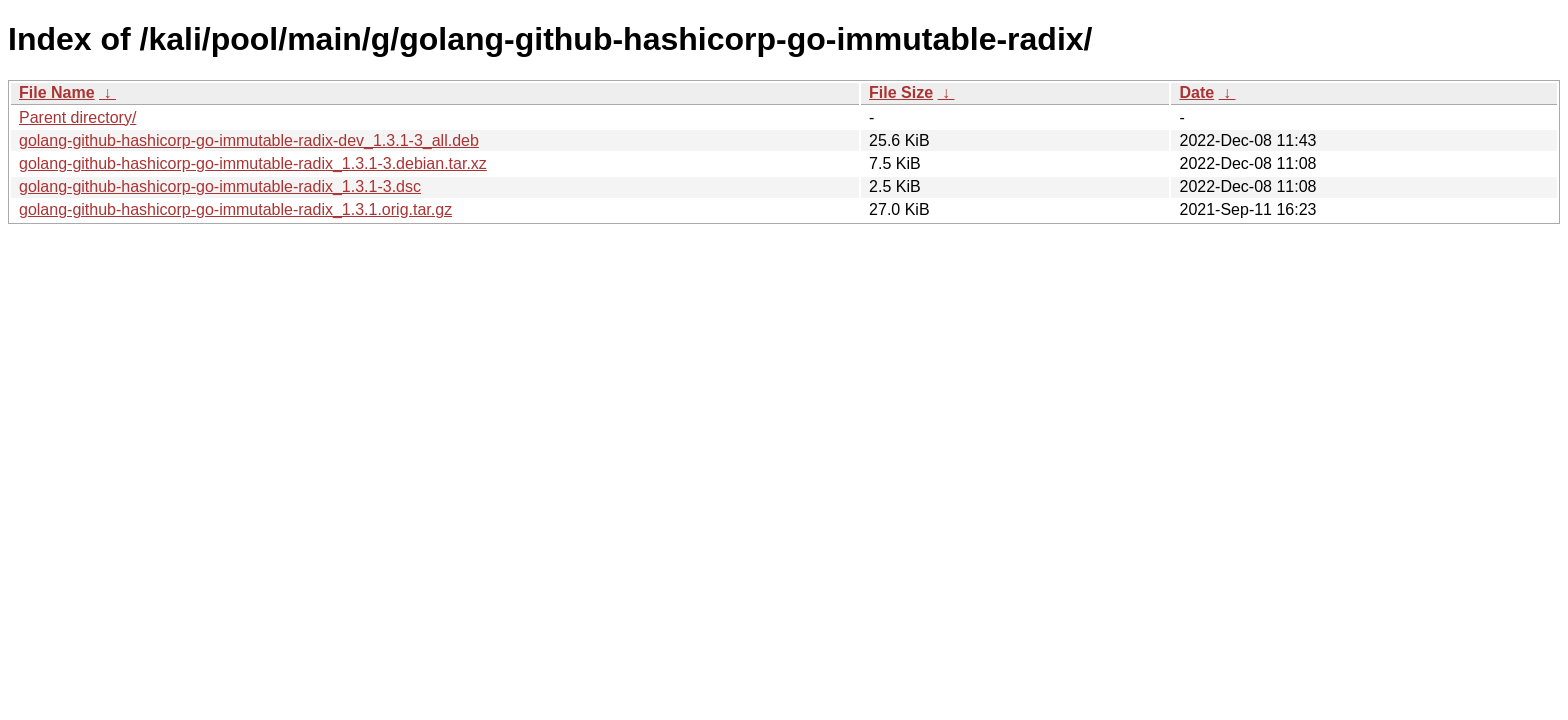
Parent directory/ (77, 117)
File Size (901, 92)
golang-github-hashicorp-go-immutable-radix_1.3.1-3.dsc (220, 186)
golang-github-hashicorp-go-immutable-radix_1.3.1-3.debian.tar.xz (253, 163)
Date (1196, 92)
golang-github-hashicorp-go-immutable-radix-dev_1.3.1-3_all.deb (249, 140)
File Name (57, 92)
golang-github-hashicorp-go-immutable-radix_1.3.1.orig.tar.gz (235, 209)
